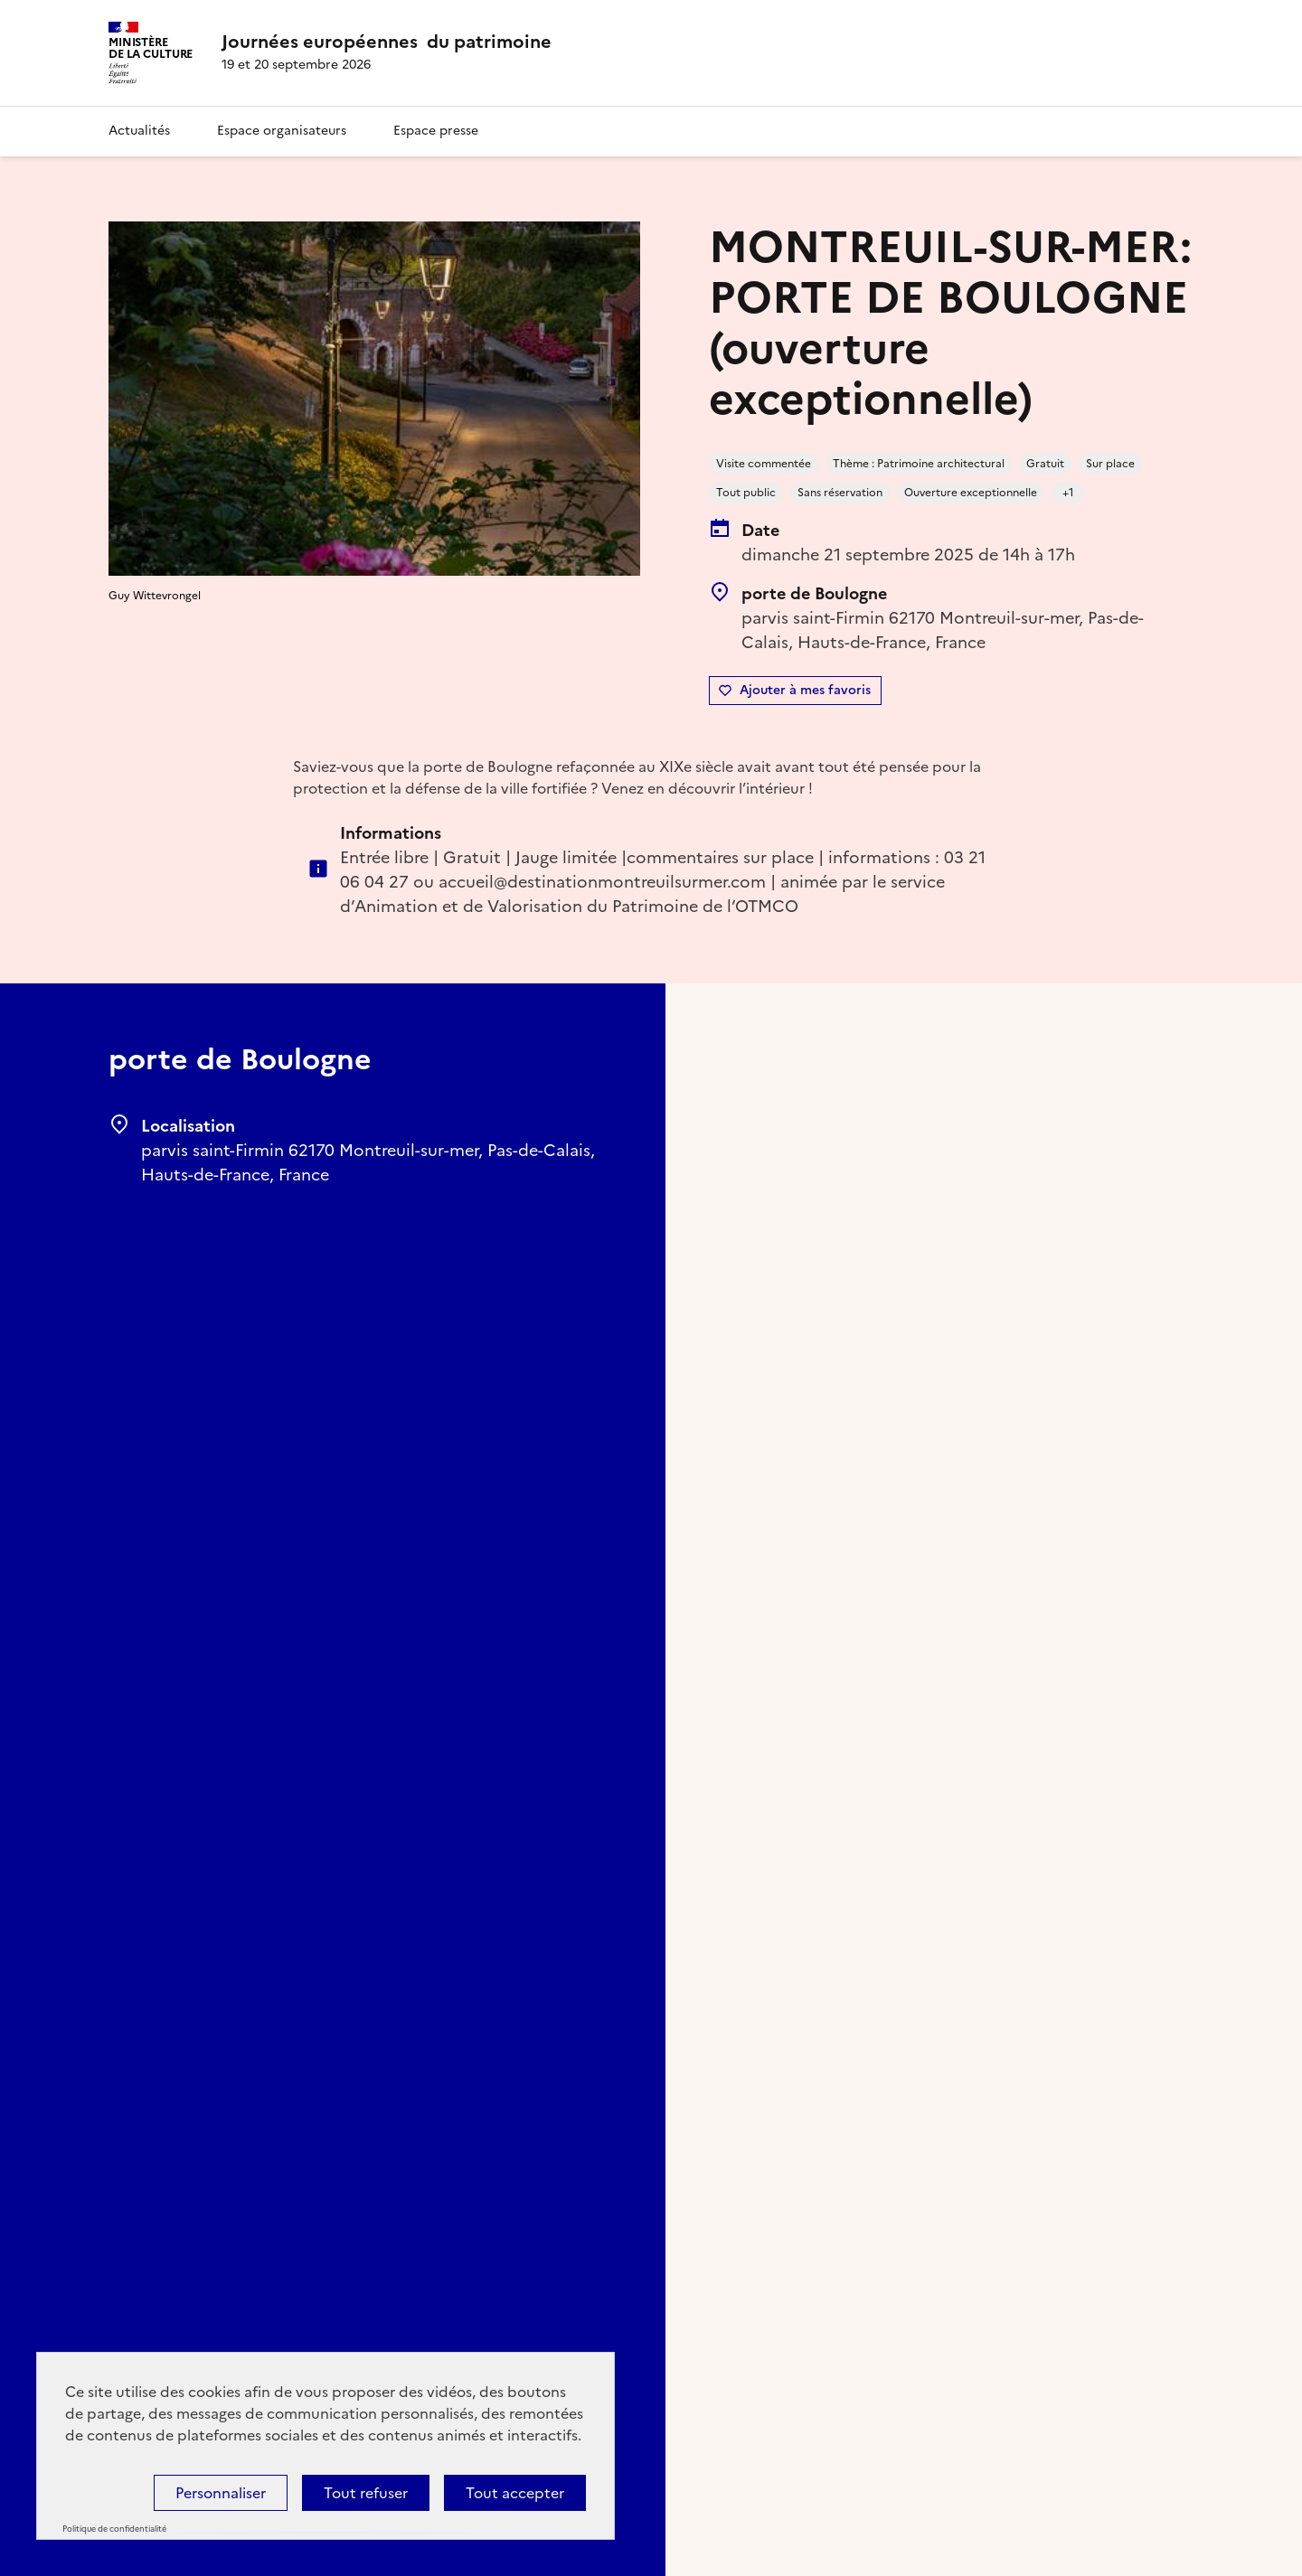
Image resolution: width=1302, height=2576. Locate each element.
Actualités (139, 130)
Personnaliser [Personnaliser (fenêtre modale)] (220, 2493)
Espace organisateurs (281, 130)
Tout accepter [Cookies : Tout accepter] (515, 2493)
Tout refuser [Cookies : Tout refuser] (366, 2493)
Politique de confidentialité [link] (114, 2529)
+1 (1068, 492)
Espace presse (435, 130)
